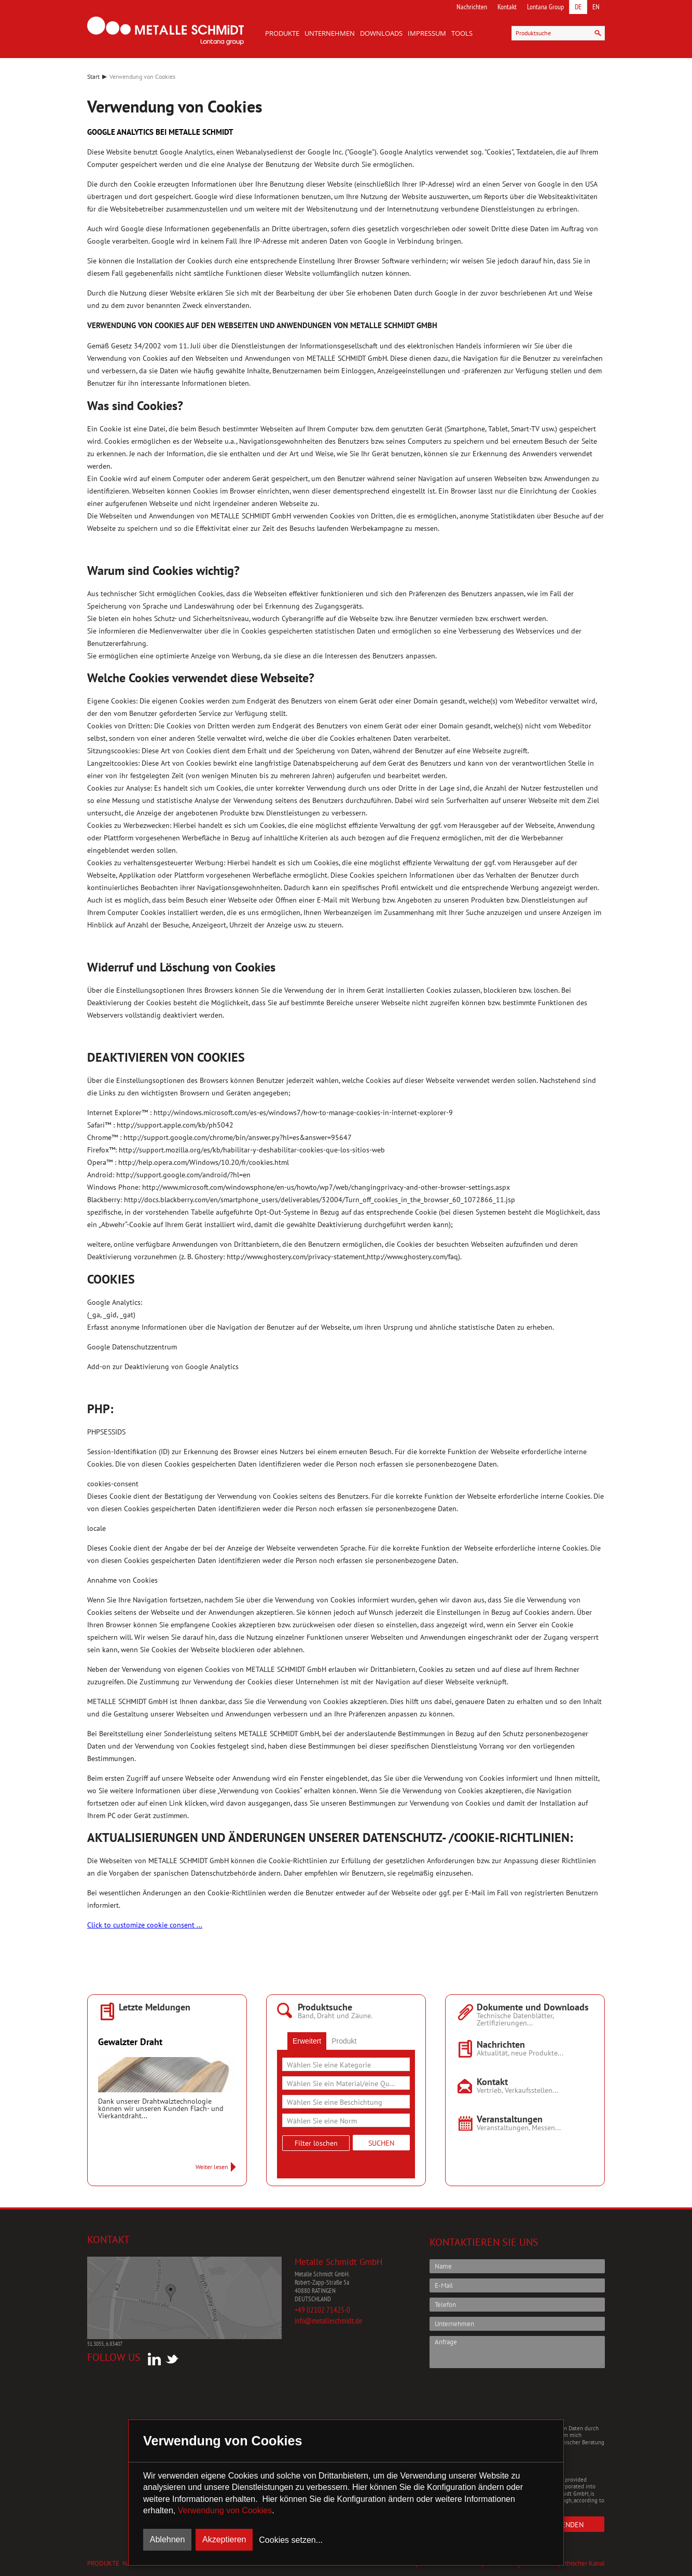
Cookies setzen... (291, 2540)
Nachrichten (471, 6)
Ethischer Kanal (583, 2563)
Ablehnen (167, 2539)
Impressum (427, 33)
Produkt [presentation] (343, 2041)
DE (578, 6)
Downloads (381, 33)
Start (93, 76)
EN (596, 6)
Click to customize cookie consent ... (144, 1925)
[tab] (306, 2041)
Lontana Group (545, 6)
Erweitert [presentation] (307, 2041)
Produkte (282, 33)
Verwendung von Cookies (225, 2510)
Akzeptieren (224, 2539)
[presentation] (508, 2396)
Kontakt (507, 6)
